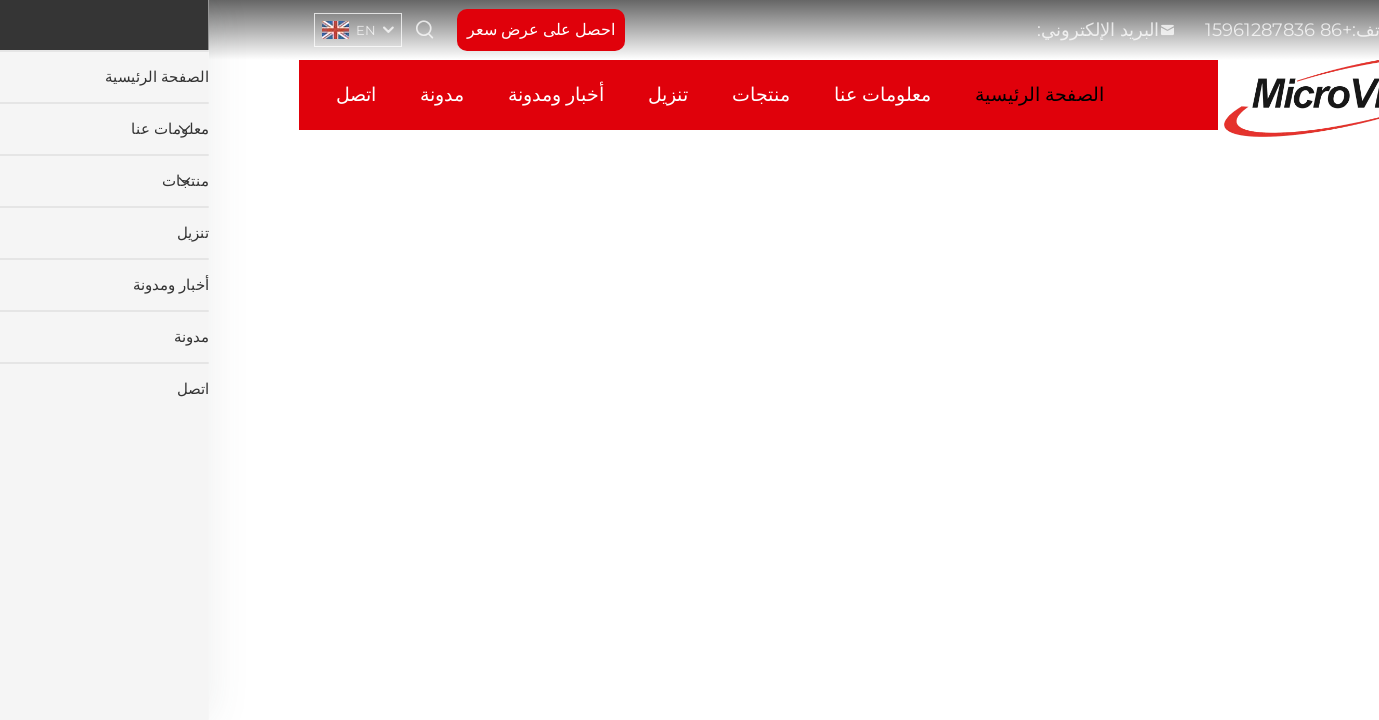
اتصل (147, 94)
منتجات (552, 94)
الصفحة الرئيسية (830, 94)
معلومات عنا (673, 94)
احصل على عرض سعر (332, 29)
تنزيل (459, 94)
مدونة (233, 94)
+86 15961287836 (1069, 30)
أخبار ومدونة (347, 94)
